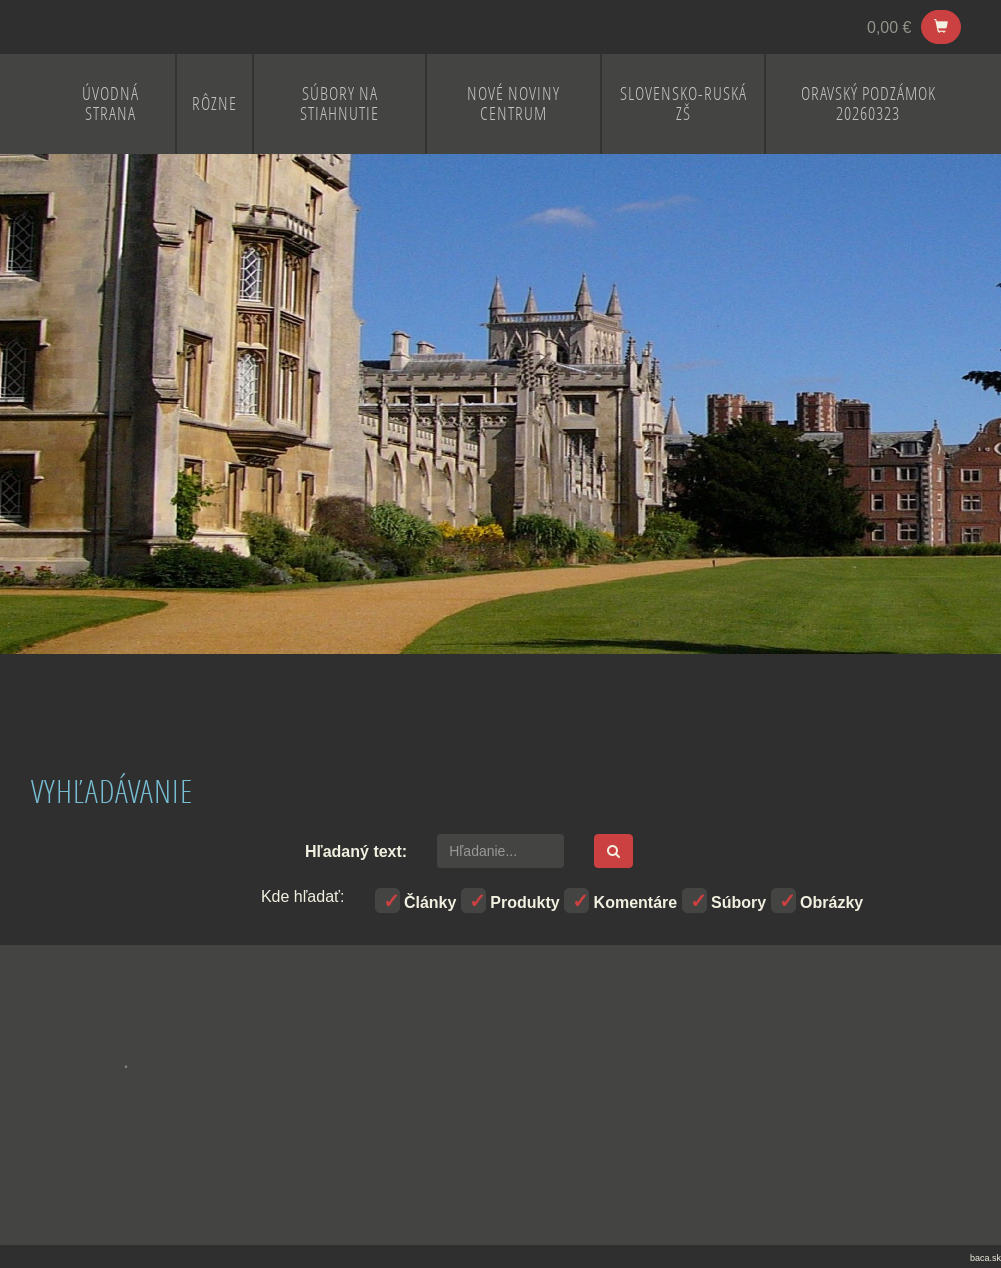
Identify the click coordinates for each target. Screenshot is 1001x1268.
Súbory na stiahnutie (339, 103)
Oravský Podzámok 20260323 (868, 103)
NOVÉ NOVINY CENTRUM (513, 103)
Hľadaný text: (356, 851)
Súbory (724, 900)
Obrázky (817, 900)
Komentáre (620, 900)
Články (416, 900)
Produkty (510, 900)
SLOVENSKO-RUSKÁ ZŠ (683, 103)
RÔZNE (214, 103)
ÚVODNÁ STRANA (110, 103)
